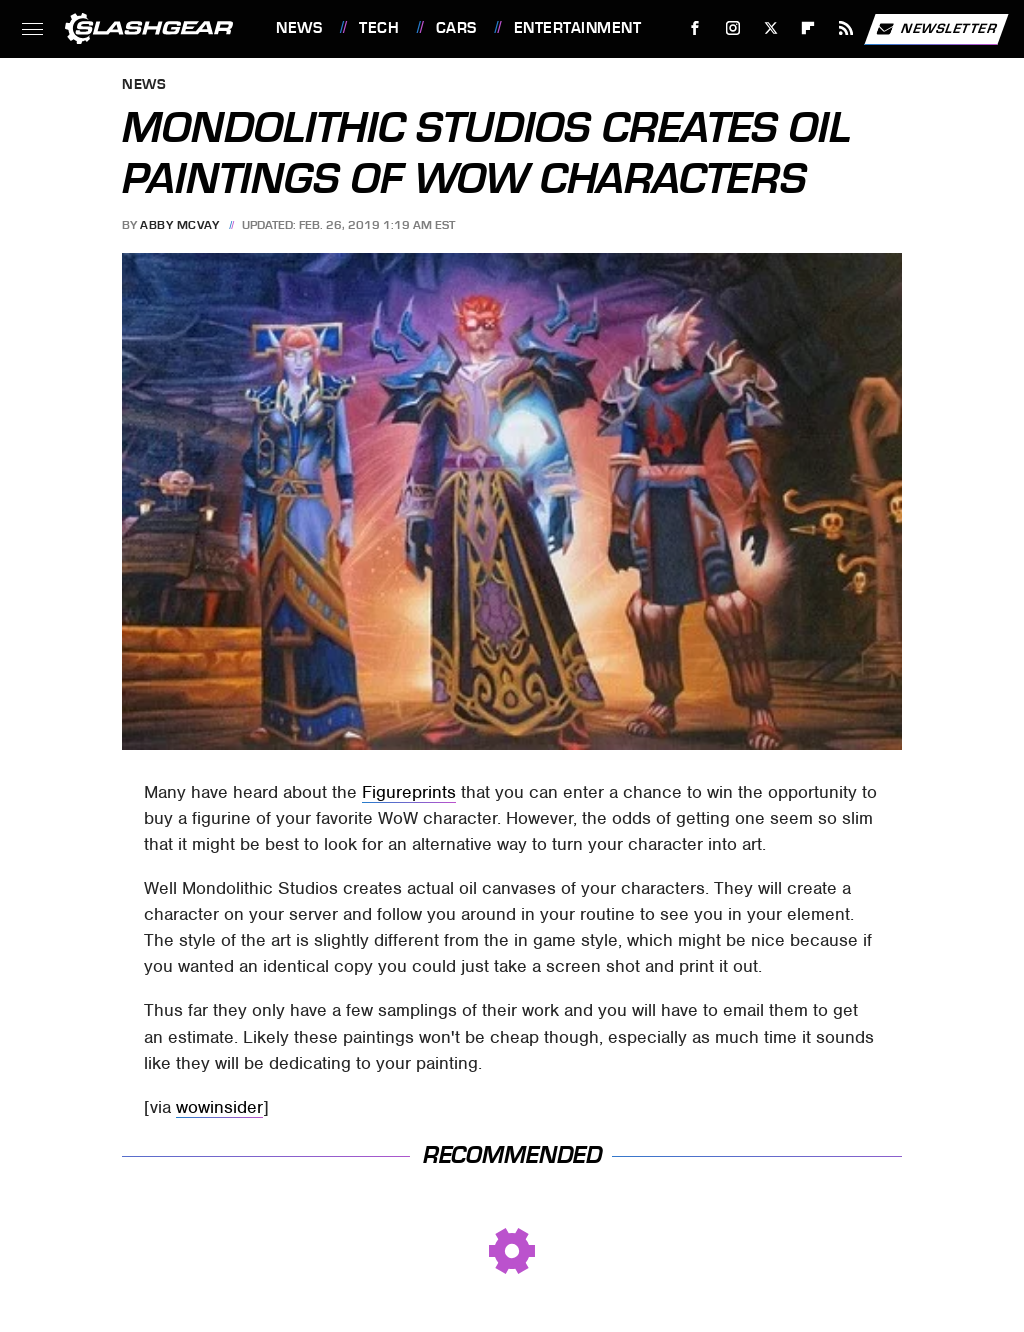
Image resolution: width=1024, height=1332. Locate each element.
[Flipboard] (808, 28)
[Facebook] (695, 28)
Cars (456, 28)
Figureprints (409, 792)
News (299, 28)
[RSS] (846, 28)
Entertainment (578, 28)
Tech (379, 28)
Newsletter (936, 29)
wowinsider (219, 1107)
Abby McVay (179, 225)
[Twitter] (770, 28)
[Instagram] (733, 28)
